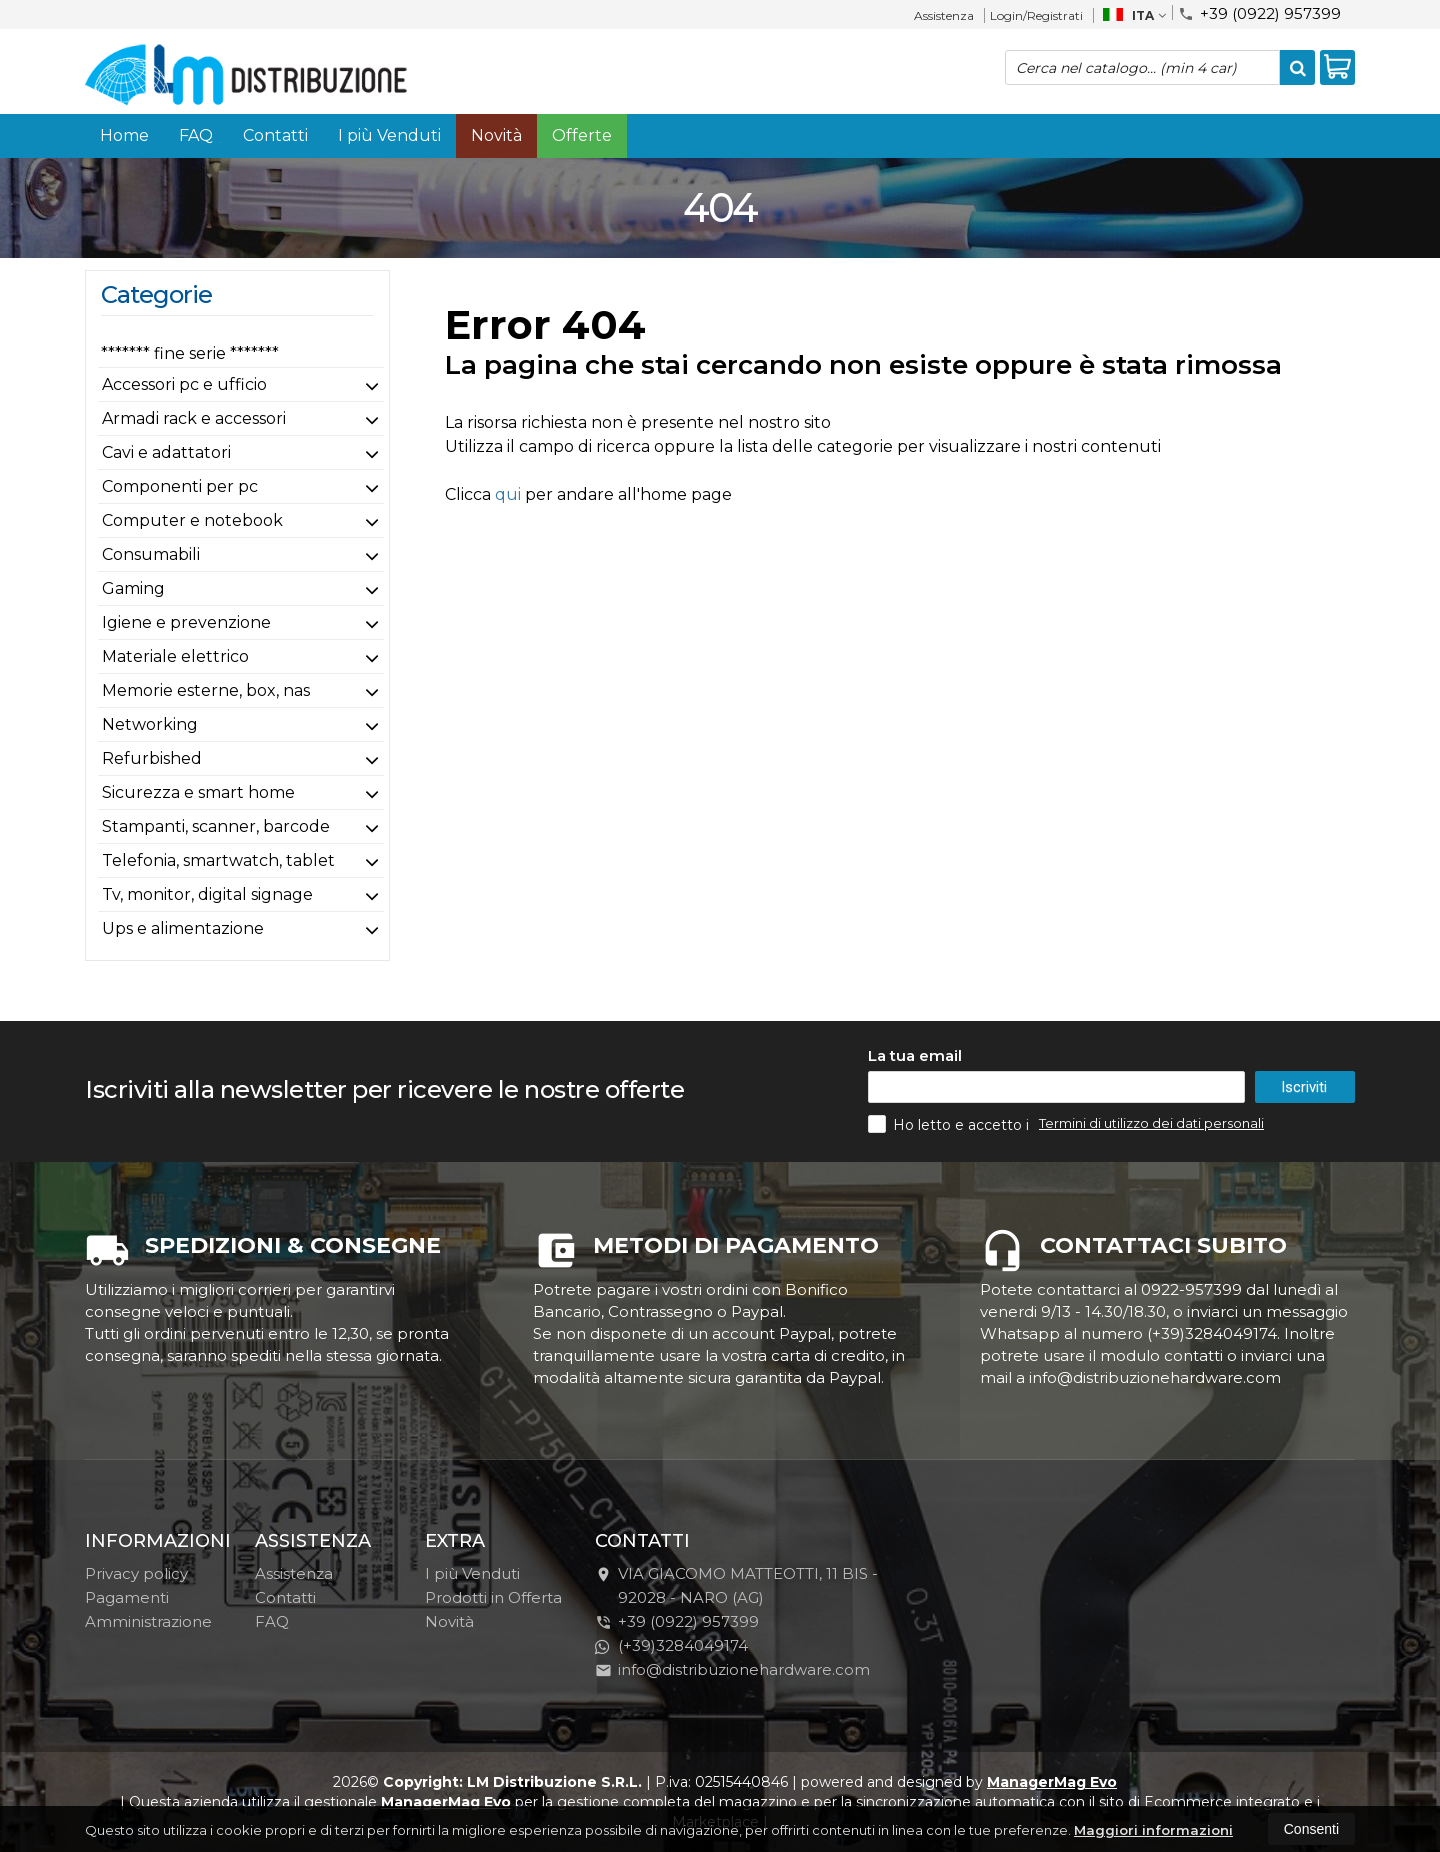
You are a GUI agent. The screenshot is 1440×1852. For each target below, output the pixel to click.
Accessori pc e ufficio (184, 384)
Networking (150, 724)
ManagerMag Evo (1052, 1782)
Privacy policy (136, 1573)
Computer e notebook (192, 520)
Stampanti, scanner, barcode (216, 826)
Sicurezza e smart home (198, 792)
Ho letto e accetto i (950, 1124)
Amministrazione (148, 1621)
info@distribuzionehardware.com (732, 1669)
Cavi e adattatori (166, 452)
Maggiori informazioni (1153, 1830)
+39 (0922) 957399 (1259, 12)
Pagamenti (127, 1597)
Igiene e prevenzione (186, 622)
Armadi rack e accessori (194, 418)
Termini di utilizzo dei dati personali (1151, 1123)
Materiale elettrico (175, 656)
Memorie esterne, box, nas (206, 690)
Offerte (582, 135)
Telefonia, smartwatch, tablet (218, 860)
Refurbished (152, 758)
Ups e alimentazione (183, 928)
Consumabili (151, 554)
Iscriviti (1304, 1087)
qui (508, 494)
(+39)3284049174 (671, 1645)
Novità (496, 135)
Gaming (133, 588)
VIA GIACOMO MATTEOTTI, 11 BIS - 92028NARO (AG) (736, 1585)
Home (124, 135)
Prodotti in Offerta (493, 1597)
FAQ (196, 135)
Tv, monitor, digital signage (207, 894)
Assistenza (944, 15)
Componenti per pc (180, 486)
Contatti (275, 135)
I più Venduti (389, 135)
